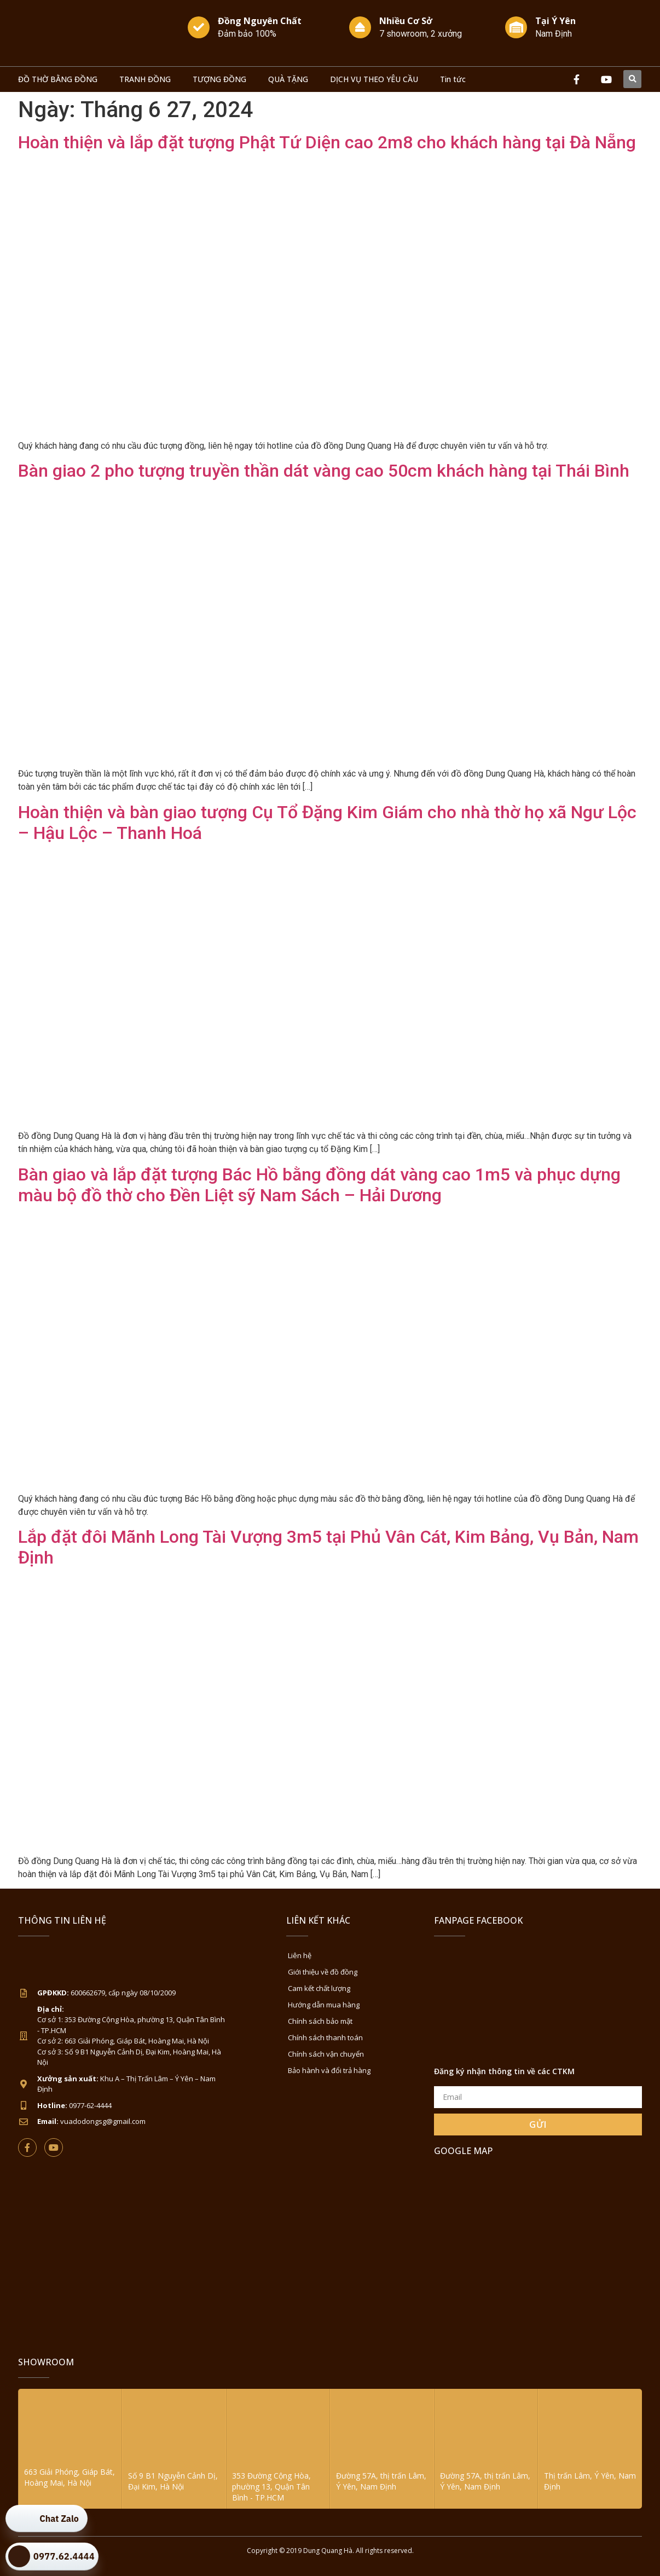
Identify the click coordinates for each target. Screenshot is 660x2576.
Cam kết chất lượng (319, 1988)
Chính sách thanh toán (325, 2037)
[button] (632, 79)
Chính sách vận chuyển (326, 2054)
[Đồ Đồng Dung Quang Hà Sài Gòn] (538, 2248)
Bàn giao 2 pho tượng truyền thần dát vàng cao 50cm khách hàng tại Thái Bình (323, 470)
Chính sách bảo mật (320, 2021)
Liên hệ (299, 1955)
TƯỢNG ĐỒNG (219, 79)
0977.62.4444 (64, 2556)
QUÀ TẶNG (288, 79)
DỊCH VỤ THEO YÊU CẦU (374, 79)
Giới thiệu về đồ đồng (322, 1972)
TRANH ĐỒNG (145, 79)
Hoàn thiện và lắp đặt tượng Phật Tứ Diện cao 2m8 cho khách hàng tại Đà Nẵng (327, 142)
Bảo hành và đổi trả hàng (329, 2070)
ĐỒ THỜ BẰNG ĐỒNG (57, 79)
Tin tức (453, 79)
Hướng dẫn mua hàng (324, 2005)
